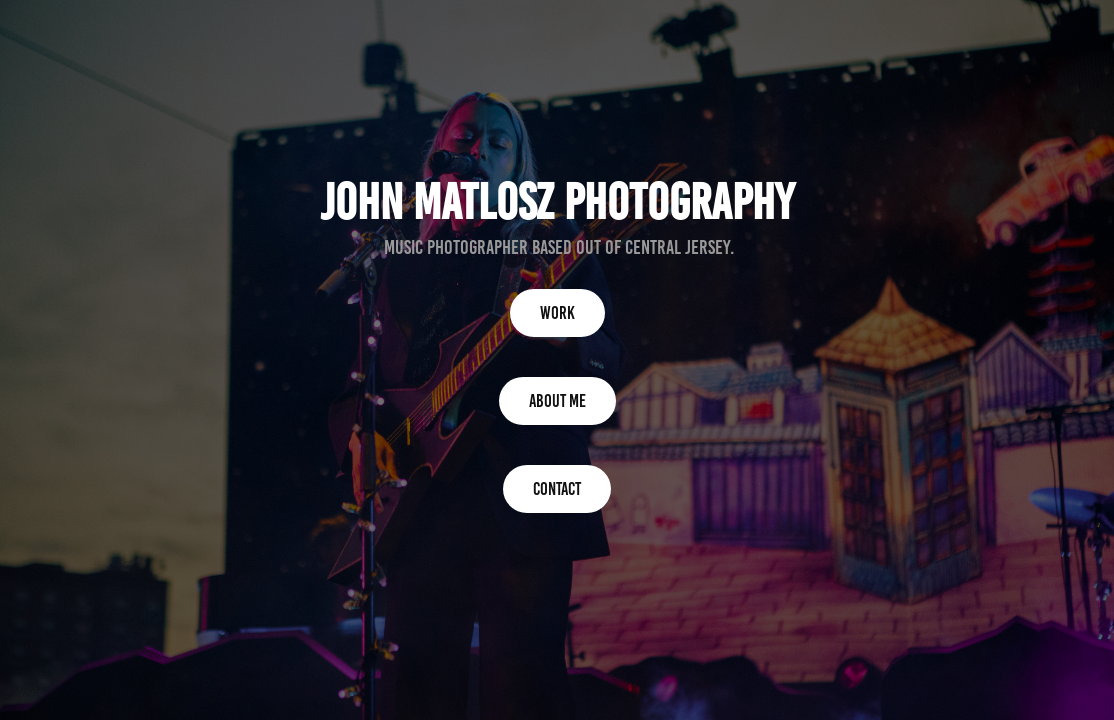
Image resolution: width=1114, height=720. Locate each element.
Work (557, 313)
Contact (557, 489)
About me (557, 401)
